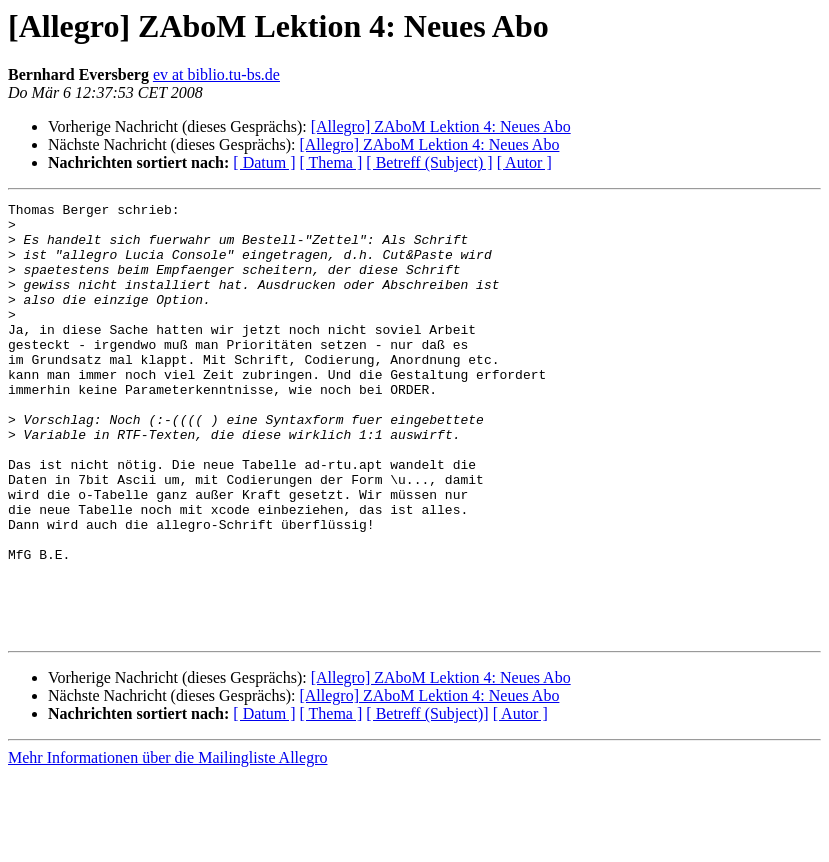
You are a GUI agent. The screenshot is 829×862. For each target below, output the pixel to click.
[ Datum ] (264, 162)
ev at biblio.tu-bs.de (216, 74)
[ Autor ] (524, 162)
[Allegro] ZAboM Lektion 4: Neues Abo (441, 126)
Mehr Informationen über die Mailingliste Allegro (167, 844)
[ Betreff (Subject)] (427, 800)
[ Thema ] (331, 162)
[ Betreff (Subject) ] (429, 162)
